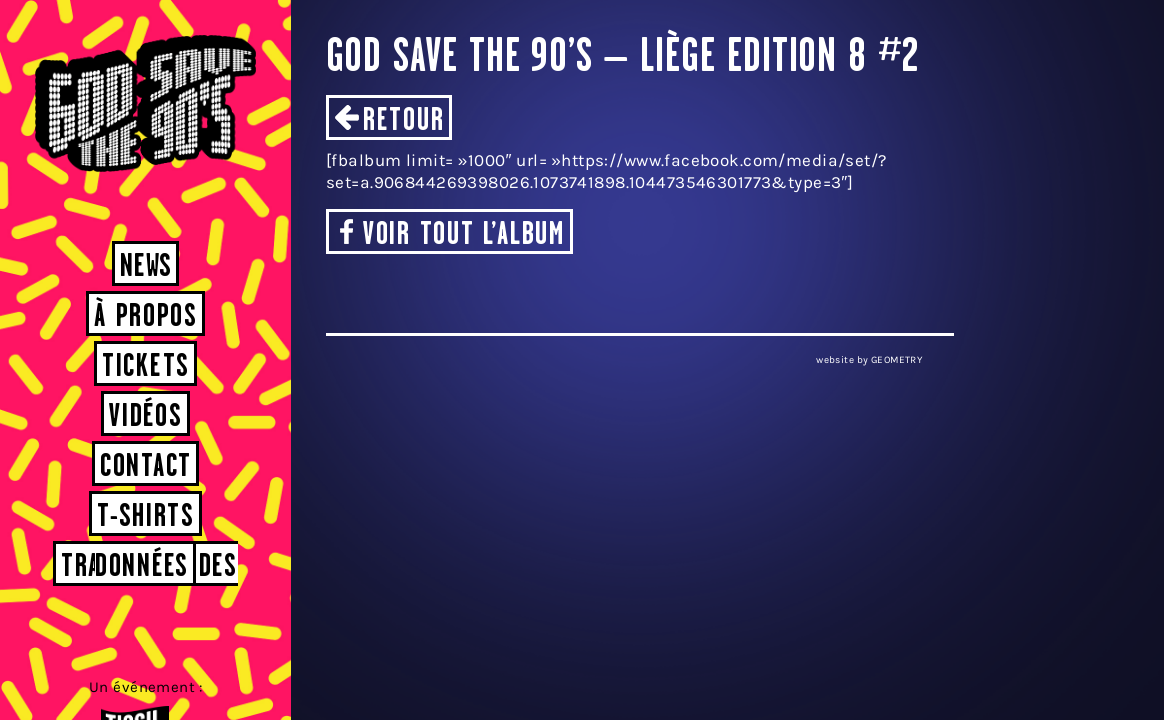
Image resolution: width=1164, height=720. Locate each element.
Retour (403, 121)
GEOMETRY (896, 360)
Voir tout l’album (464, 235)
